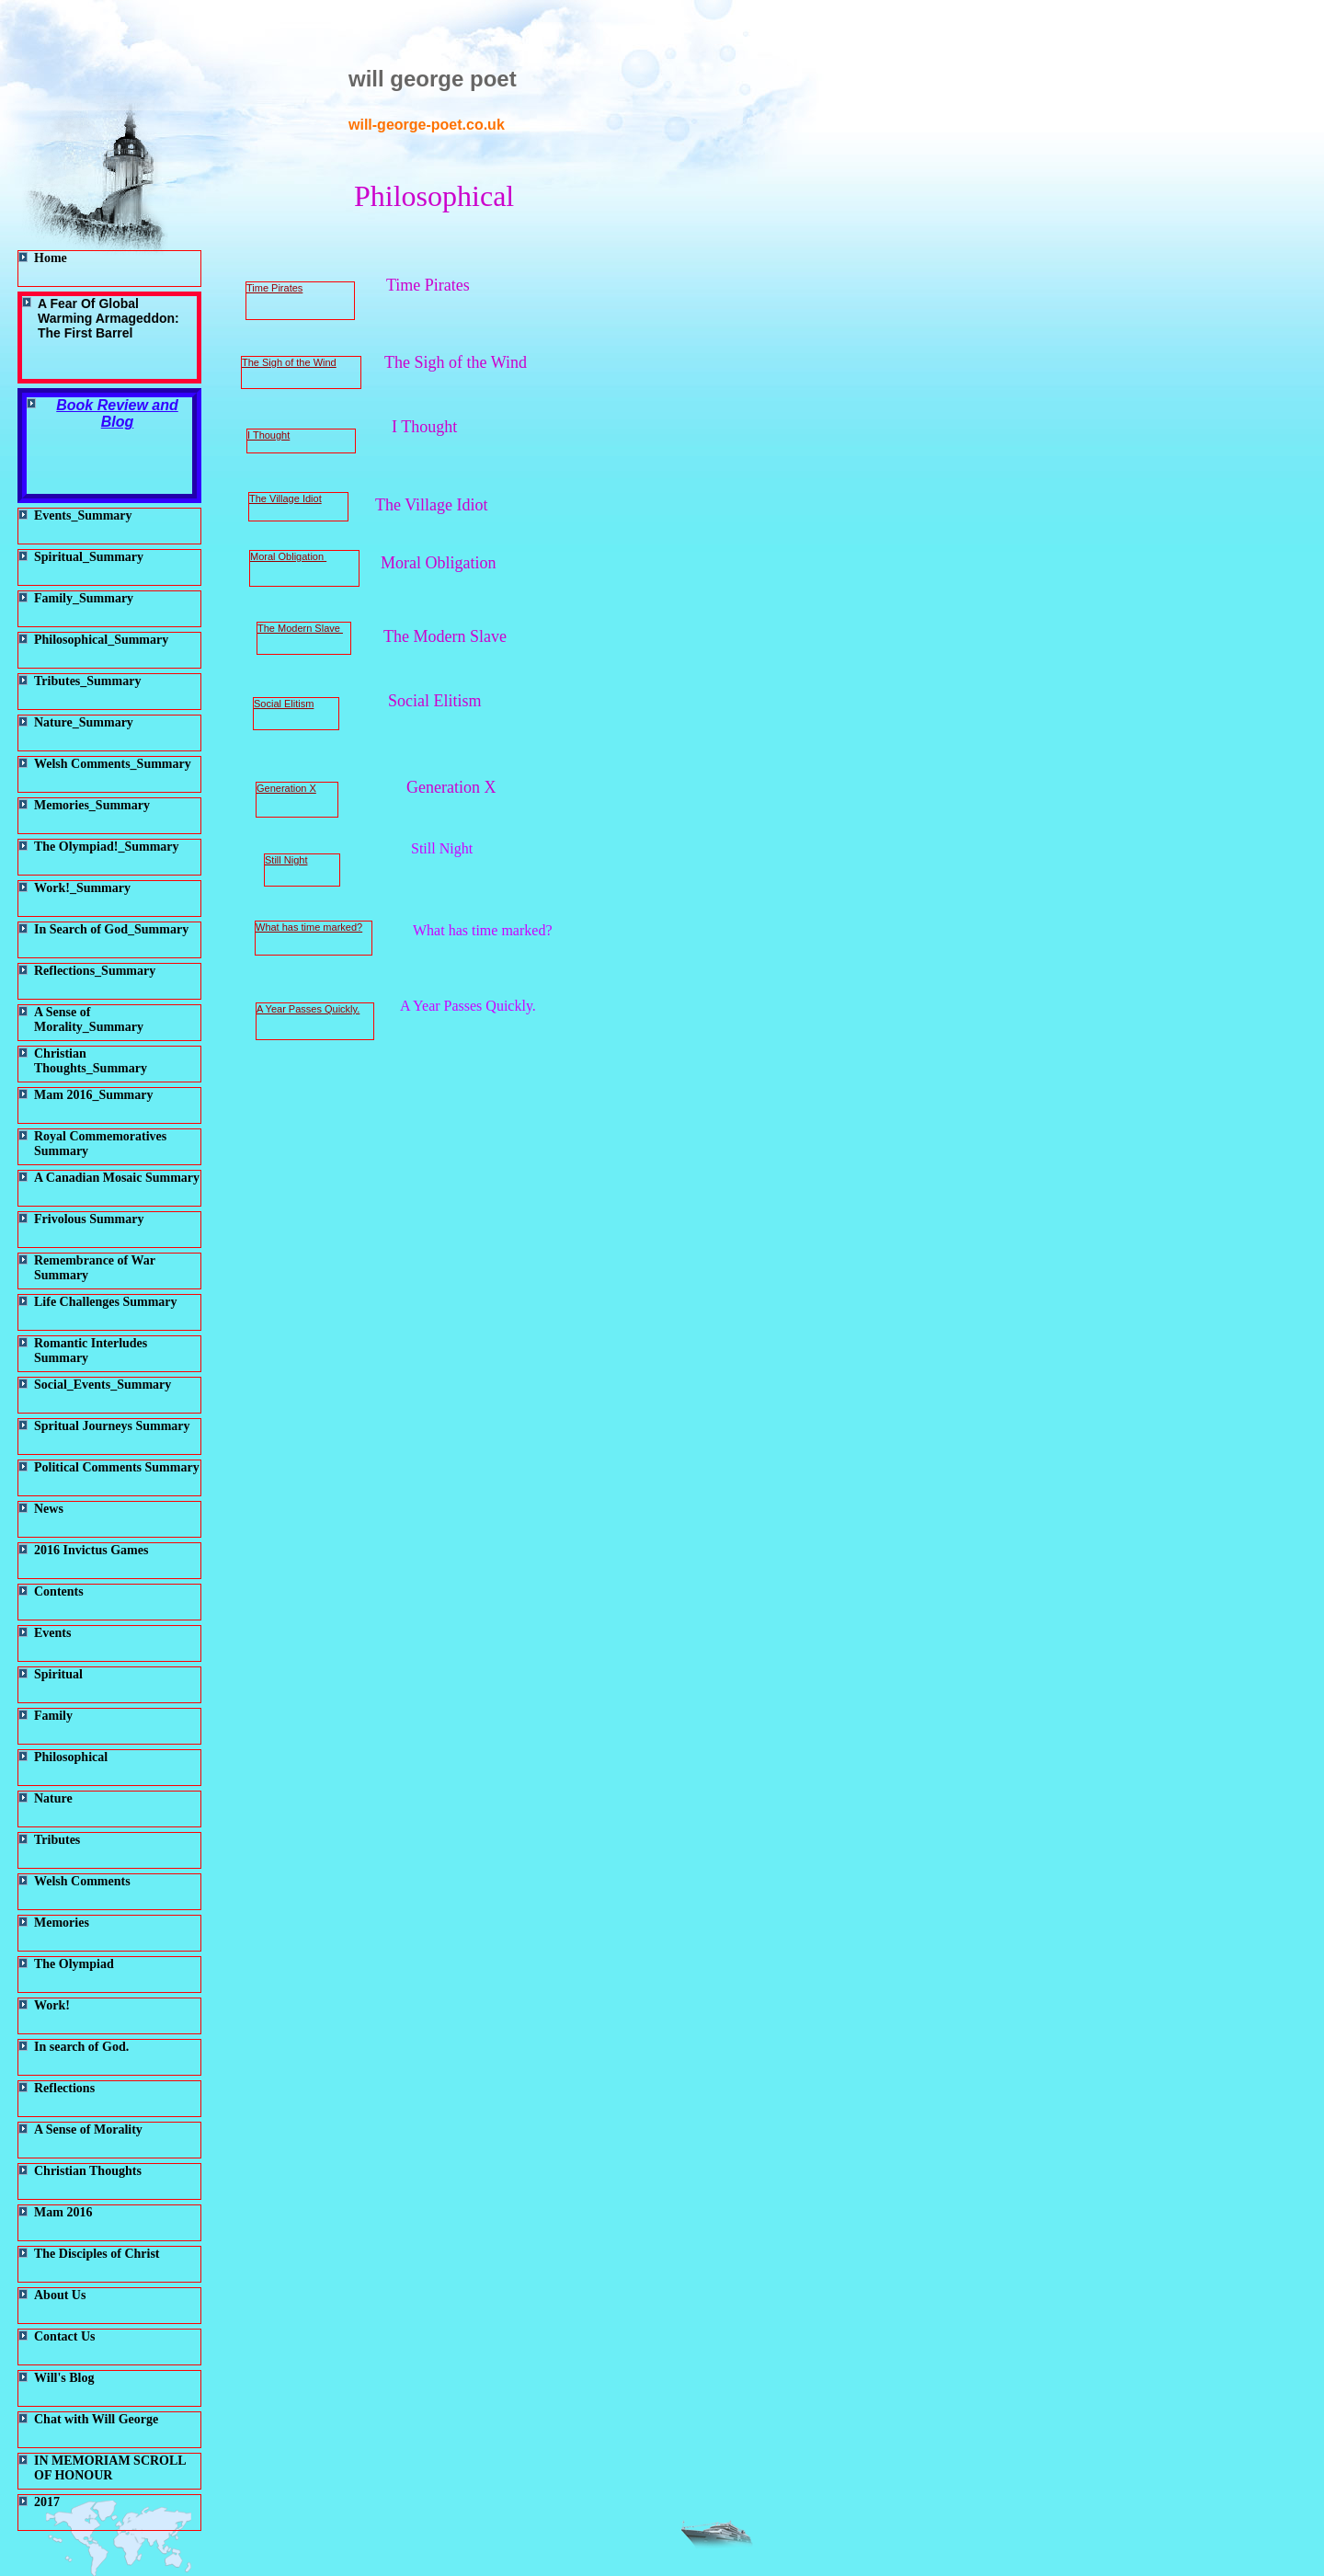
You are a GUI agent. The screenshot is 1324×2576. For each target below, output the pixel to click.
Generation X (286, 788)
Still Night (286, 859)
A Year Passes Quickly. (308, 1008)
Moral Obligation (288, 556)
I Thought (268, 435)
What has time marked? (309, 927)
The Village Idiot (285, 498)
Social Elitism (284, 703)
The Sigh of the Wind (289, 362)
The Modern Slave (300, 628)
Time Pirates (274, 287)
